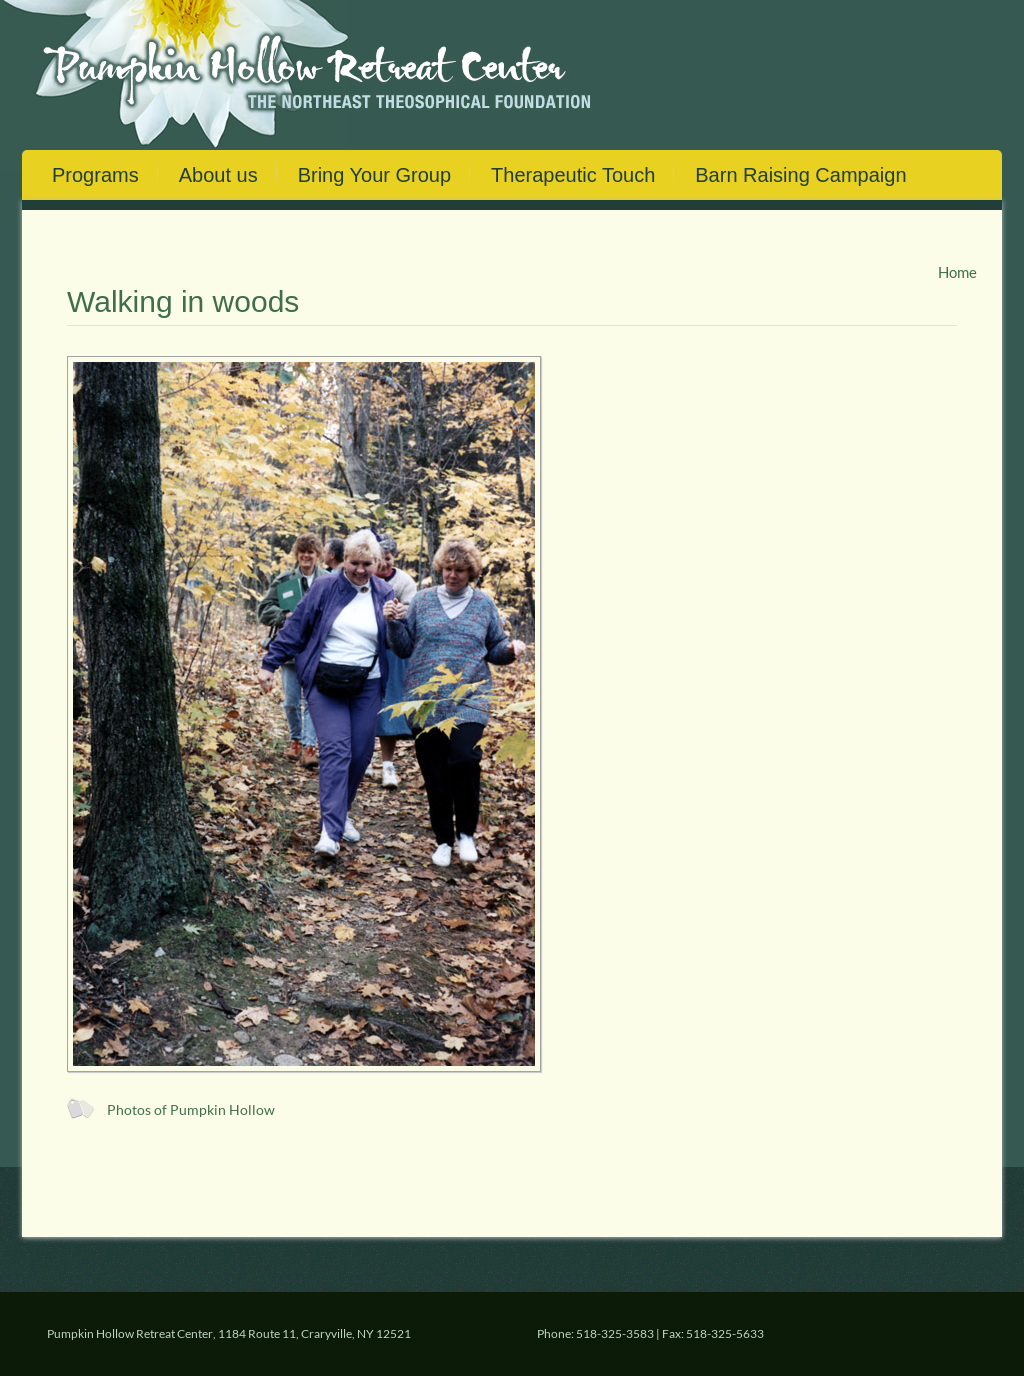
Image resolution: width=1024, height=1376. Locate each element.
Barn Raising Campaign (800, 175)
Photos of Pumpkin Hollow (191, 1110)
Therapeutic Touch (573, 175)
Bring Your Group (374, 175)
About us (218, 175)
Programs (95, 175)
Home (957, 272)
